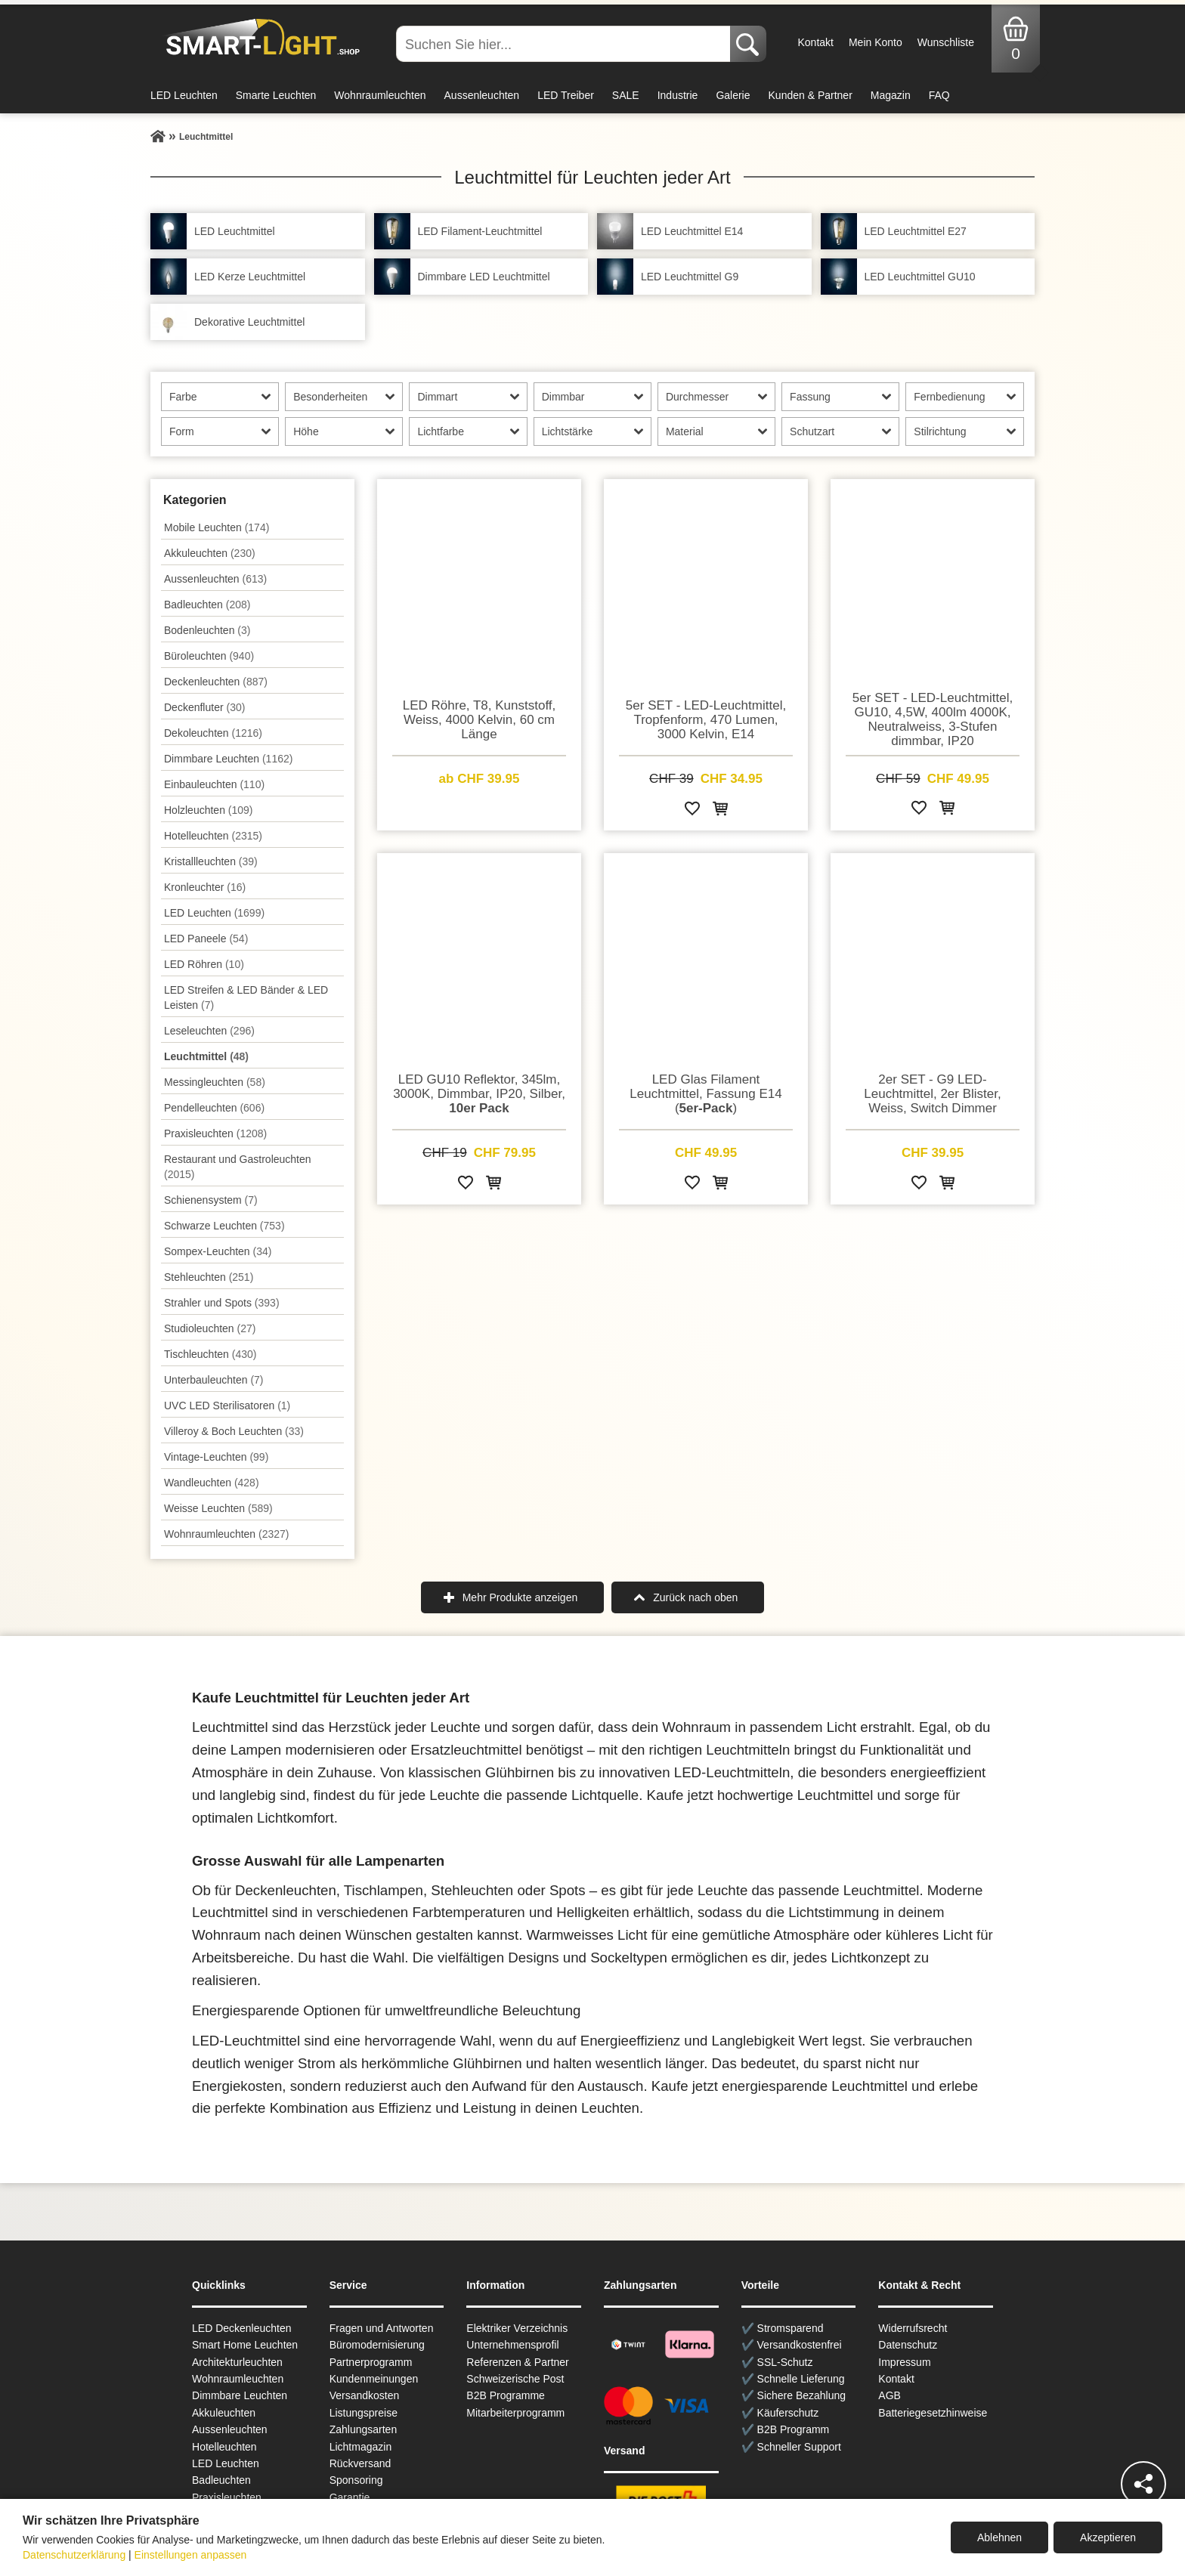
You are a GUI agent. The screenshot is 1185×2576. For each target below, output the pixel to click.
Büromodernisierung (377, 2345)
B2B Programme (505, 2395)
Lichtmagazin (361, 2447)
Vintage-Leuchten (216, 1457)
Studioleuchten (209, 1328)
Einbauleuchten (214, 784)
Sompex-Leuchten (217, 1251)
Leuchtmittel (206, 1056)
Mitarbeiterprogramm (515, 2413)
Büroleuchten (209, 656)
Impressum (904, 2362)
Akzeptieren (1108, 2537)
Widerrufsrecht (912, 2328)
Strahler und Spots (222, 1303)
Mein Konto (875, 42)
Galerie (733, 95)
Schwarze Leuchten (224, 1226)
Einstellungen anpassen (191, 2555)
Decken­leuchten (216, 682)
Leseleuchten (209, 1031)
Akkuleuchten (209, 553)
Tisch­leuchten (210, 1354)
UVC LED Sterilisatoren (227, 1405)
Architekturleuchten (237, 2362)
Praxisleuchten (215, 1133)
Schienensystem (211, 1200)
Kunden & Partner (810, 95)
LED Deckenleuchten (242, 2328)
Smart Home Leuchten (245, 2345)
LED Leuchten (184, 95)
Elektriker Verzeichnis (517, 2328)
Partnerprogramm (371, 2362)
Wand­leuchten (211, 1483)
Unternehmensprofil (512, 2345)
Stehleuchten (208, 1277)
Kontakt (815, 42)
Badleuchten (207, 604)
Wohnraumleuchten (379, 95)
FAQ (939, 95)
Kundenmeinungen (374, 2379)
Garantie (350, 2497)
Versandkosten (365, 2395)
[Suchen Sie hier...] (564, 44)
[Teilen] (1143, 2483)
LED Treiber (565, 95)
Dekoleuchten (213, 733)
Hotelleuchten (213, 836)
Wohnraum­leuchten (226, 1534)
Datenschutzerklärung (74, 2555)
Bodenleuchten (207, 630)
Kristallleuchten (211, 861)
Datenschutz (907, 2345)
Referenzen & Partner (517, 2362)
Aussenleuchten (482, 95)
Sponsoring (356, 2480)
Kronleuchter (205, 887)
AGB (889, 2395)
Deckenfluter (204, 707)
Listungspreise (364, 2413)
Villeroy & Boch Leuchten (234, 1431)
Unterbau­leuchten (214, 1380)
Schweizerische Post (515, 2379)
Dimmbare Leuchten (228, 759)
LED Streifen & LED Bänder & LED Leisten (246, 997)
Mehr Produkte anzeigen (520, 1597)
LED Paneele (206, 938)
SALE (625, 95)
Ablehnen (999, 2537)
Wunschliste (945, 42)
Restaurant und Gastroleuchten (237, 1166)
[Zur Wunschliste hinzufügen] (692, 811)
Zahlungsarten (364, 2429)
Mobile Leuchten (216, 527)
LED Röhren (204, 964)
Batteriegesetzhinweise (932, 2413)
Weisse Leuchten (218, 1508)
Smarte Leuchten (276, 95)
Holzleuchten (208, 810)
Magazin (891, 95)
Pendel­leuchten (214, 1108)
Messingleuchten (214, 1082)
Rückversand (360, 2463)
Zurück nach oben (695, 1597)
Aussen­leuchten (215, 579)
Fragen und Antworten (382, 2328)
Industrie (677, 95)
